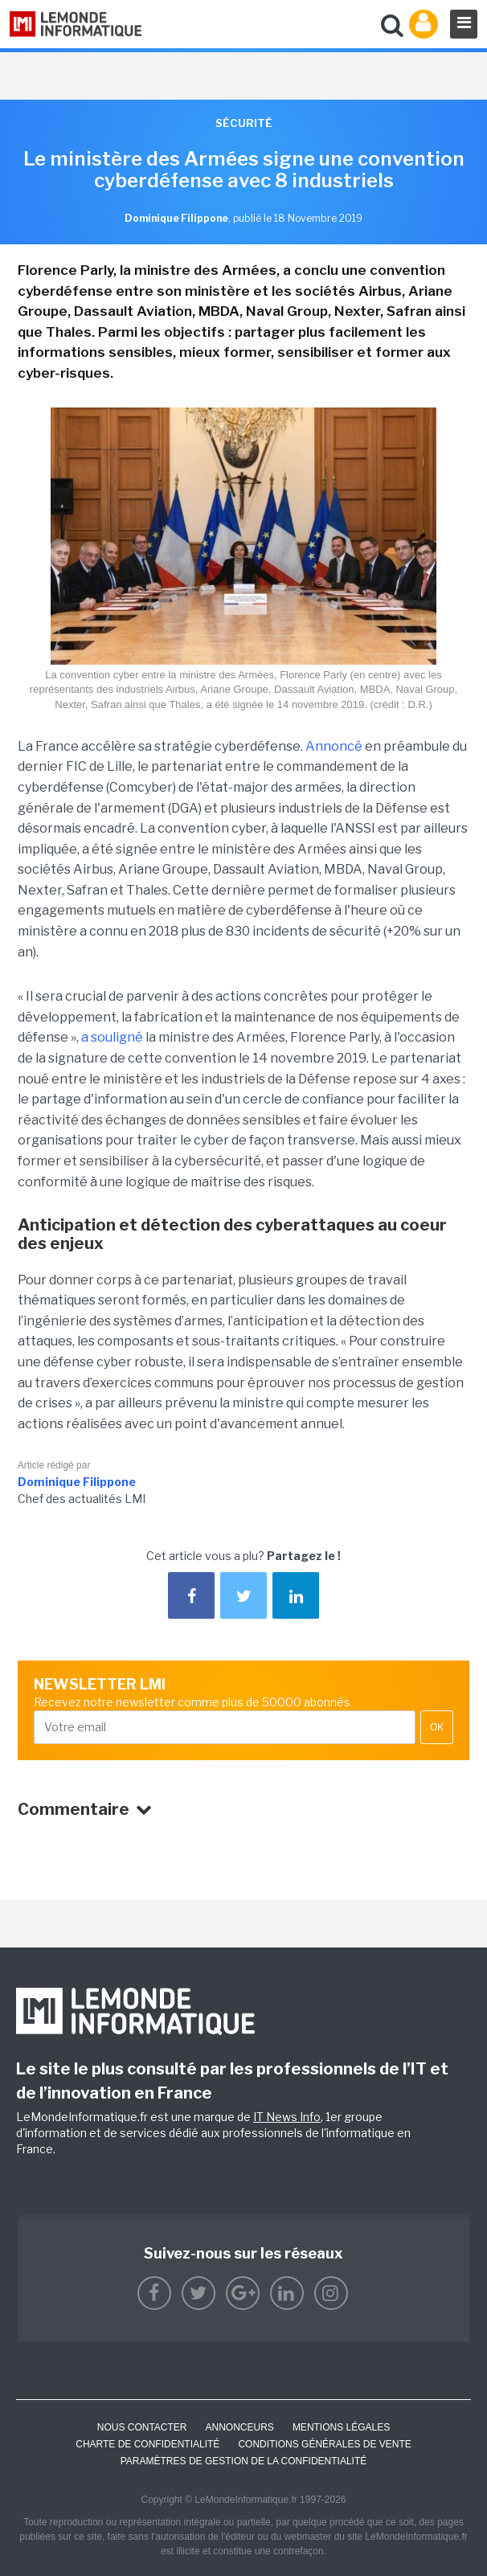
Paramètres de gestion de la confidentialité (244, 2461)
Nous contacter (142, 2427)
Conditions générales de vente (324, 2444)
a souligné (112, 1037)
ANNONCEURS (240, 2427)
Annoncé (333, 746)
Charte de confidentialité (147, 2444)
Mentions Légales (341, 2427)
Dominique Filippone (77, 1482)
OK (437, 1727)
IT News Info (287, 2116)
